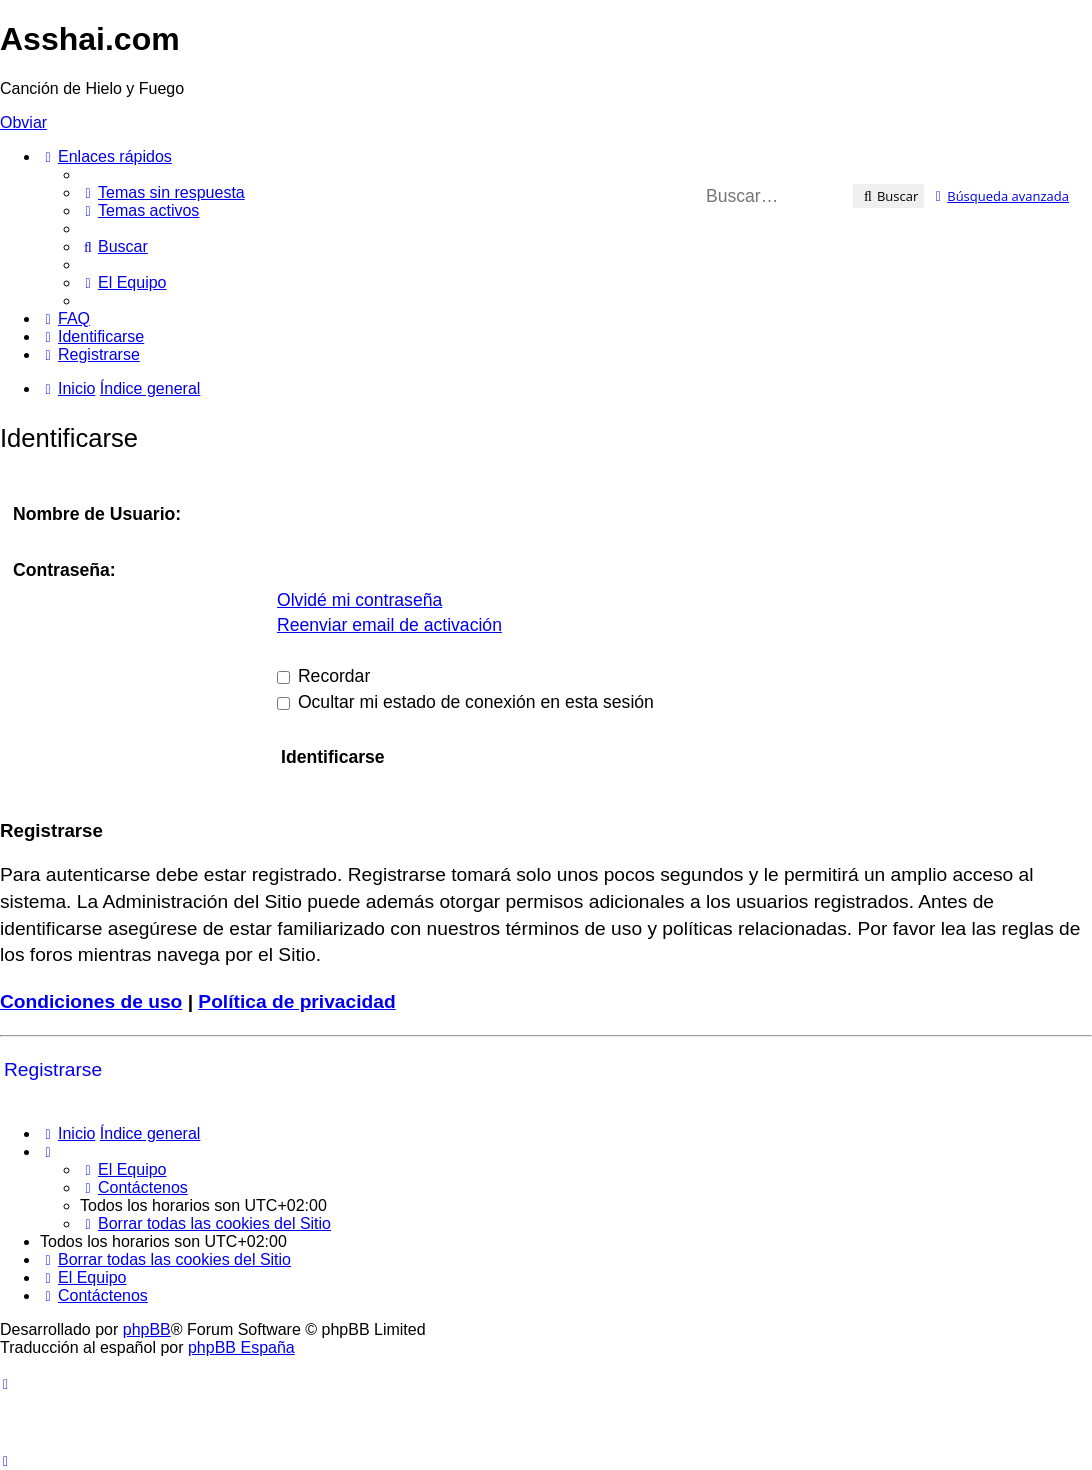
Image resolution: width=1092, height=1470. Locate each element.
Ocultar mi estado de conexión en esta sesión (465, 702)
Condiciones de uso (91, 1001)
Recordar (323, 676)
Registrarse (53, 1069)
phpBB (147, 1329)
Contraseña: (64, 570)
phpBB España (241, 1347)
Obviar (23, 122)
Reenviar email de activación (389, 625)
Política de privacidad (296, 1001)
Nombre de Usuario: (97, 514)
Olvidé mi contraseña (359, 600)
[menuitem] (162, 192)
